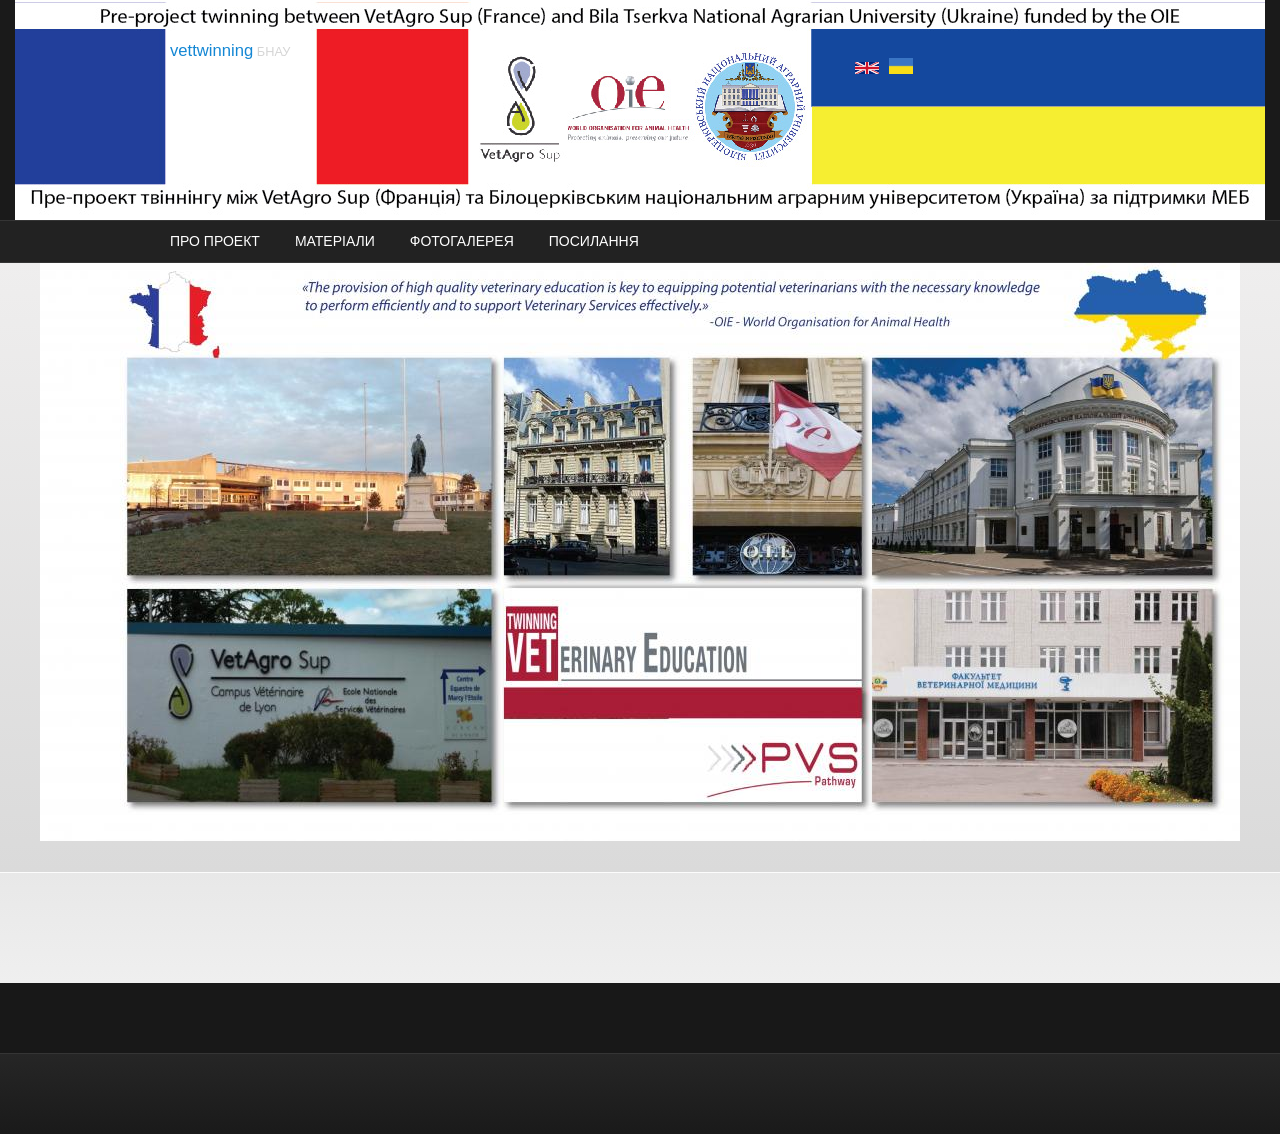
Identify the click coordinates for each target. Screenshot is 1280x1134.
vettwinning (211, 50)
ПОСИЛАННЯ (594, 241)
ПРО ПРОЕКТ (215, 241)
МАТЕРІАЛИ (335, 241)
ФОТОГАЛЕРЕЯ (462, 241)
